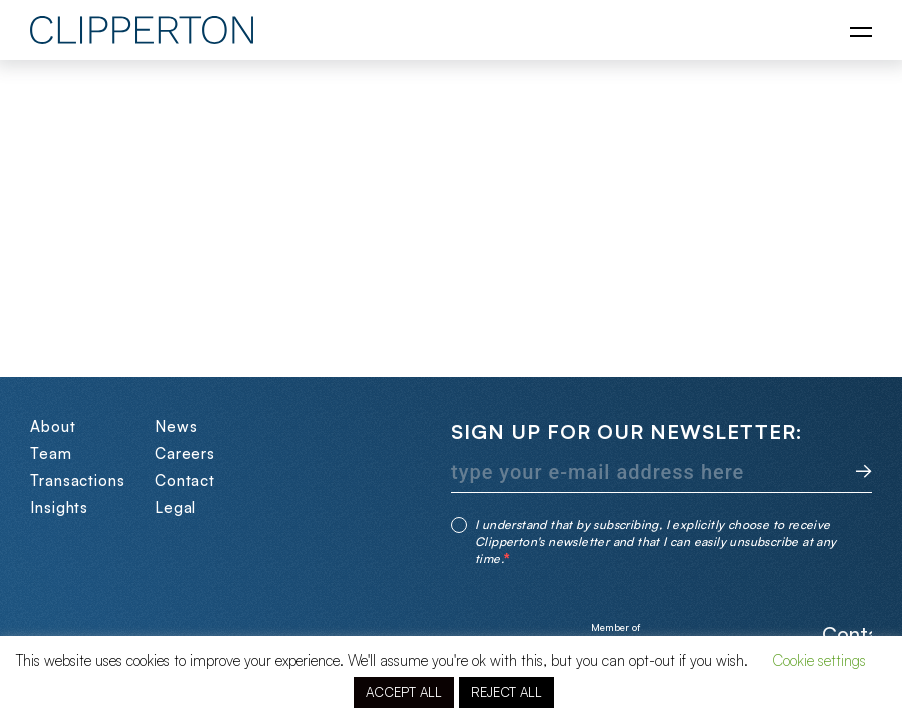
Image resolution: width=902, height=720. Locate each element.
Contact (185, 480)
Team (51, 453)
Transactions (77, 480)
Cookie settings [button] (819, 660)
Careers (185, 453)
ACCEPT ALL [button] (404, 692)
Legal (176, 507)
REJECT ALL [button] (506, 692)
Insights (59, 507)
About (53, 426)
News (176, 426)
